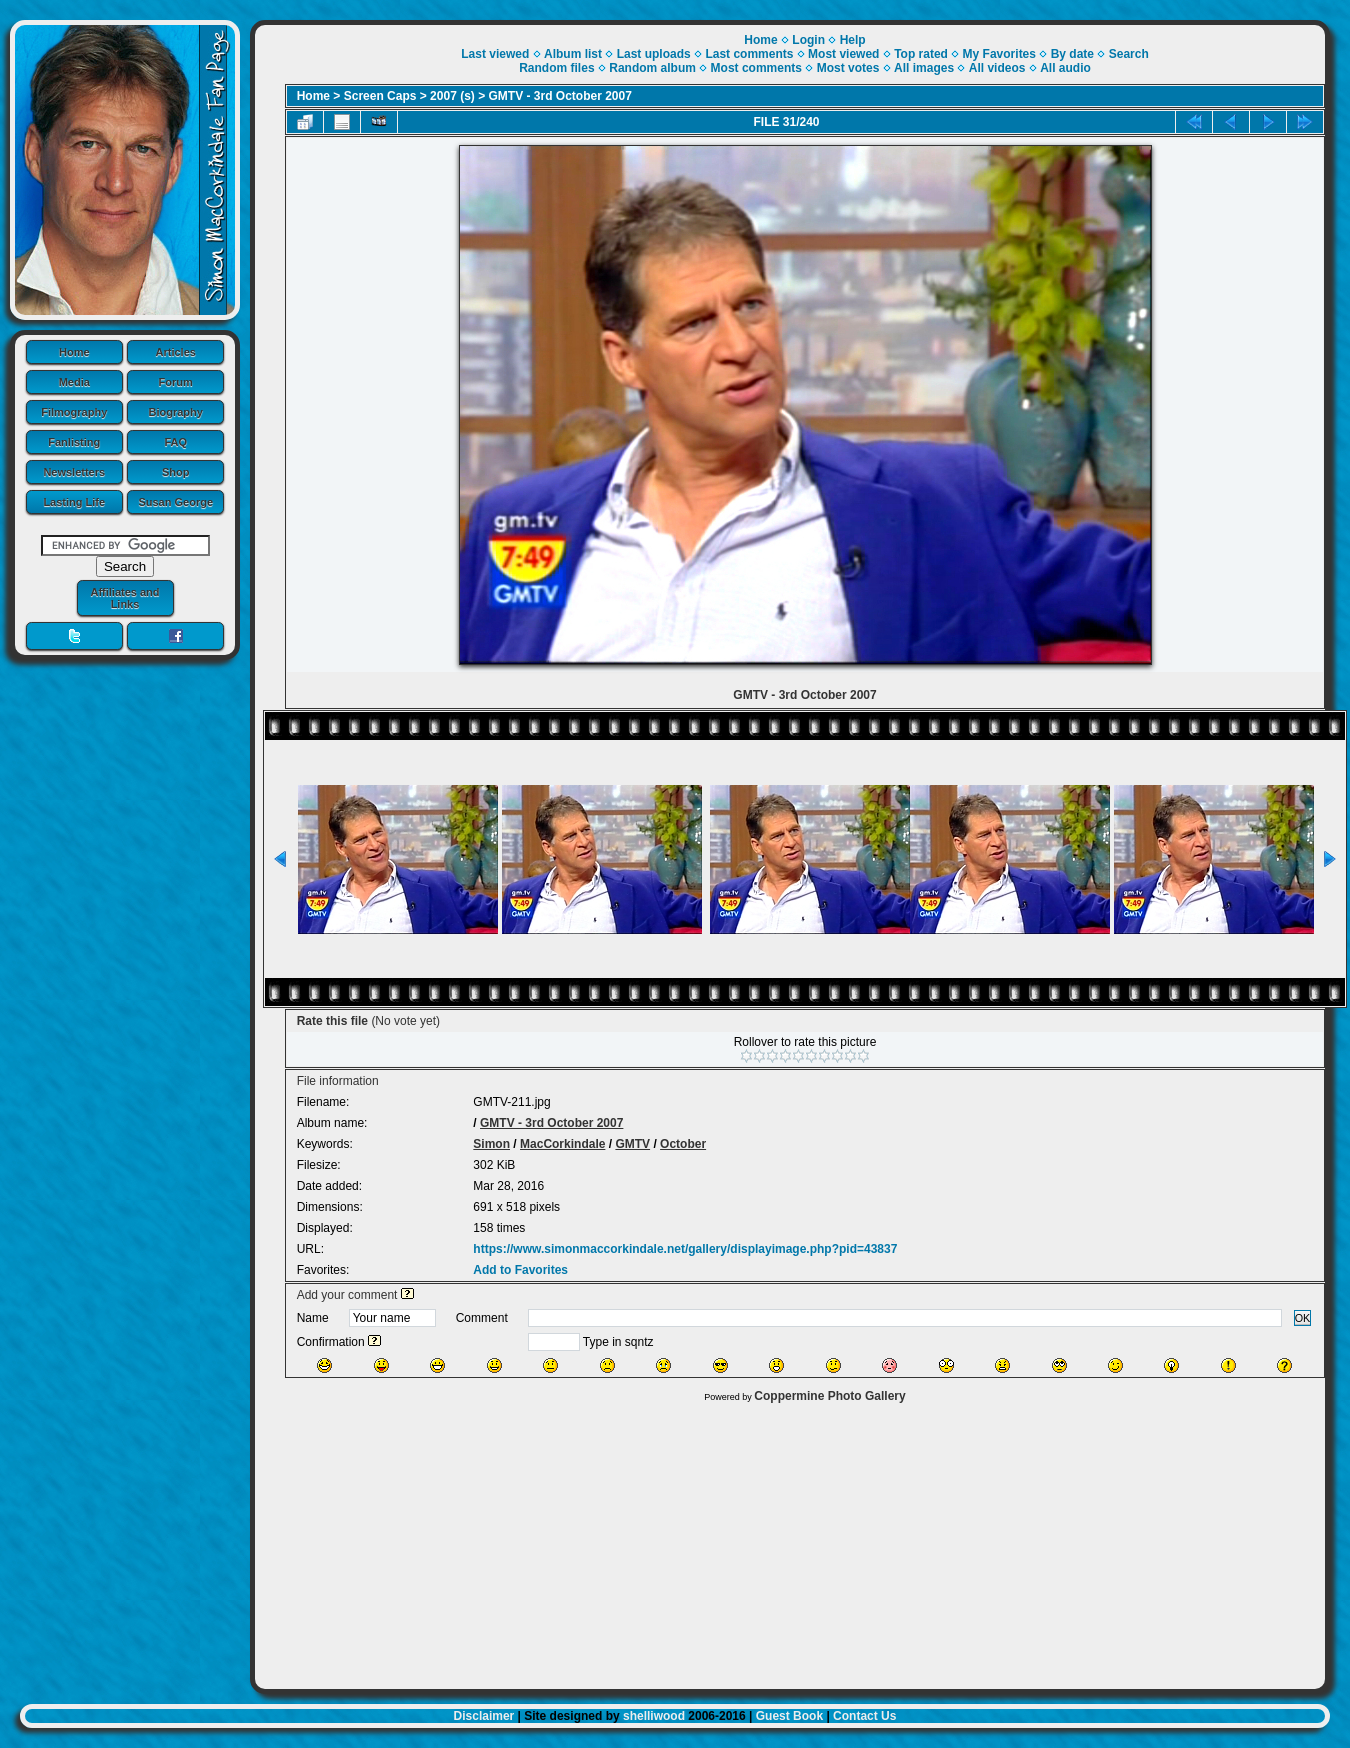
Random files (556, 68)
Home (74, 352)
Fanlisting (74, 442)
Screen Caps (380, 96)
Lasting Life (74, 502)
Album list (573, 54)
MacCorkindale (562, 1144)
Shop (176, 472)
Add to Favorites (520, 1270)
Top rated (921, 54)
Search (1129, 54)
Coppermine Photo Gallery (829, 1396)
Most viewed (843, 54)
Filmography (74, 412)
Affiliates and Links (124, 598)
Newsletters (74, 472)
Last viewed (495, 54)
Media (74, 382)
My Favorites (999, 54)
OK (1303, 1318)
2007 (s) (452, 96)
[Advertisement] (790, 1541)
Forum (176, 382)
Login (808, 40)
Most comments (756, 68)
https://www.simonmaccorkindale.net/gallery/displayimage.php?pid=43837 (685, 1249)
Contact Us (864, 1716)
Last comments (749, 54)
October (683, 1144)
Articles (176, 352)
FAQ (175, 442)
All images (924, 68)
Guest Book (789, 1716)
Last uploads (654, 54)
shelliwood (654, 1716)
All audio (1065, 68)
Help (853, 40)
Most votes (848, 68)
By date (1072, 54)
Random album (652, 68)
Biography (176, 412)
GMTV (632, 1144)
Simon (491, 1144)
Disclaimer (484, 1716)
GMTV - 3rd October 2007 (560, 96)
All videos (997, 68)
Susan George (175, 502)
